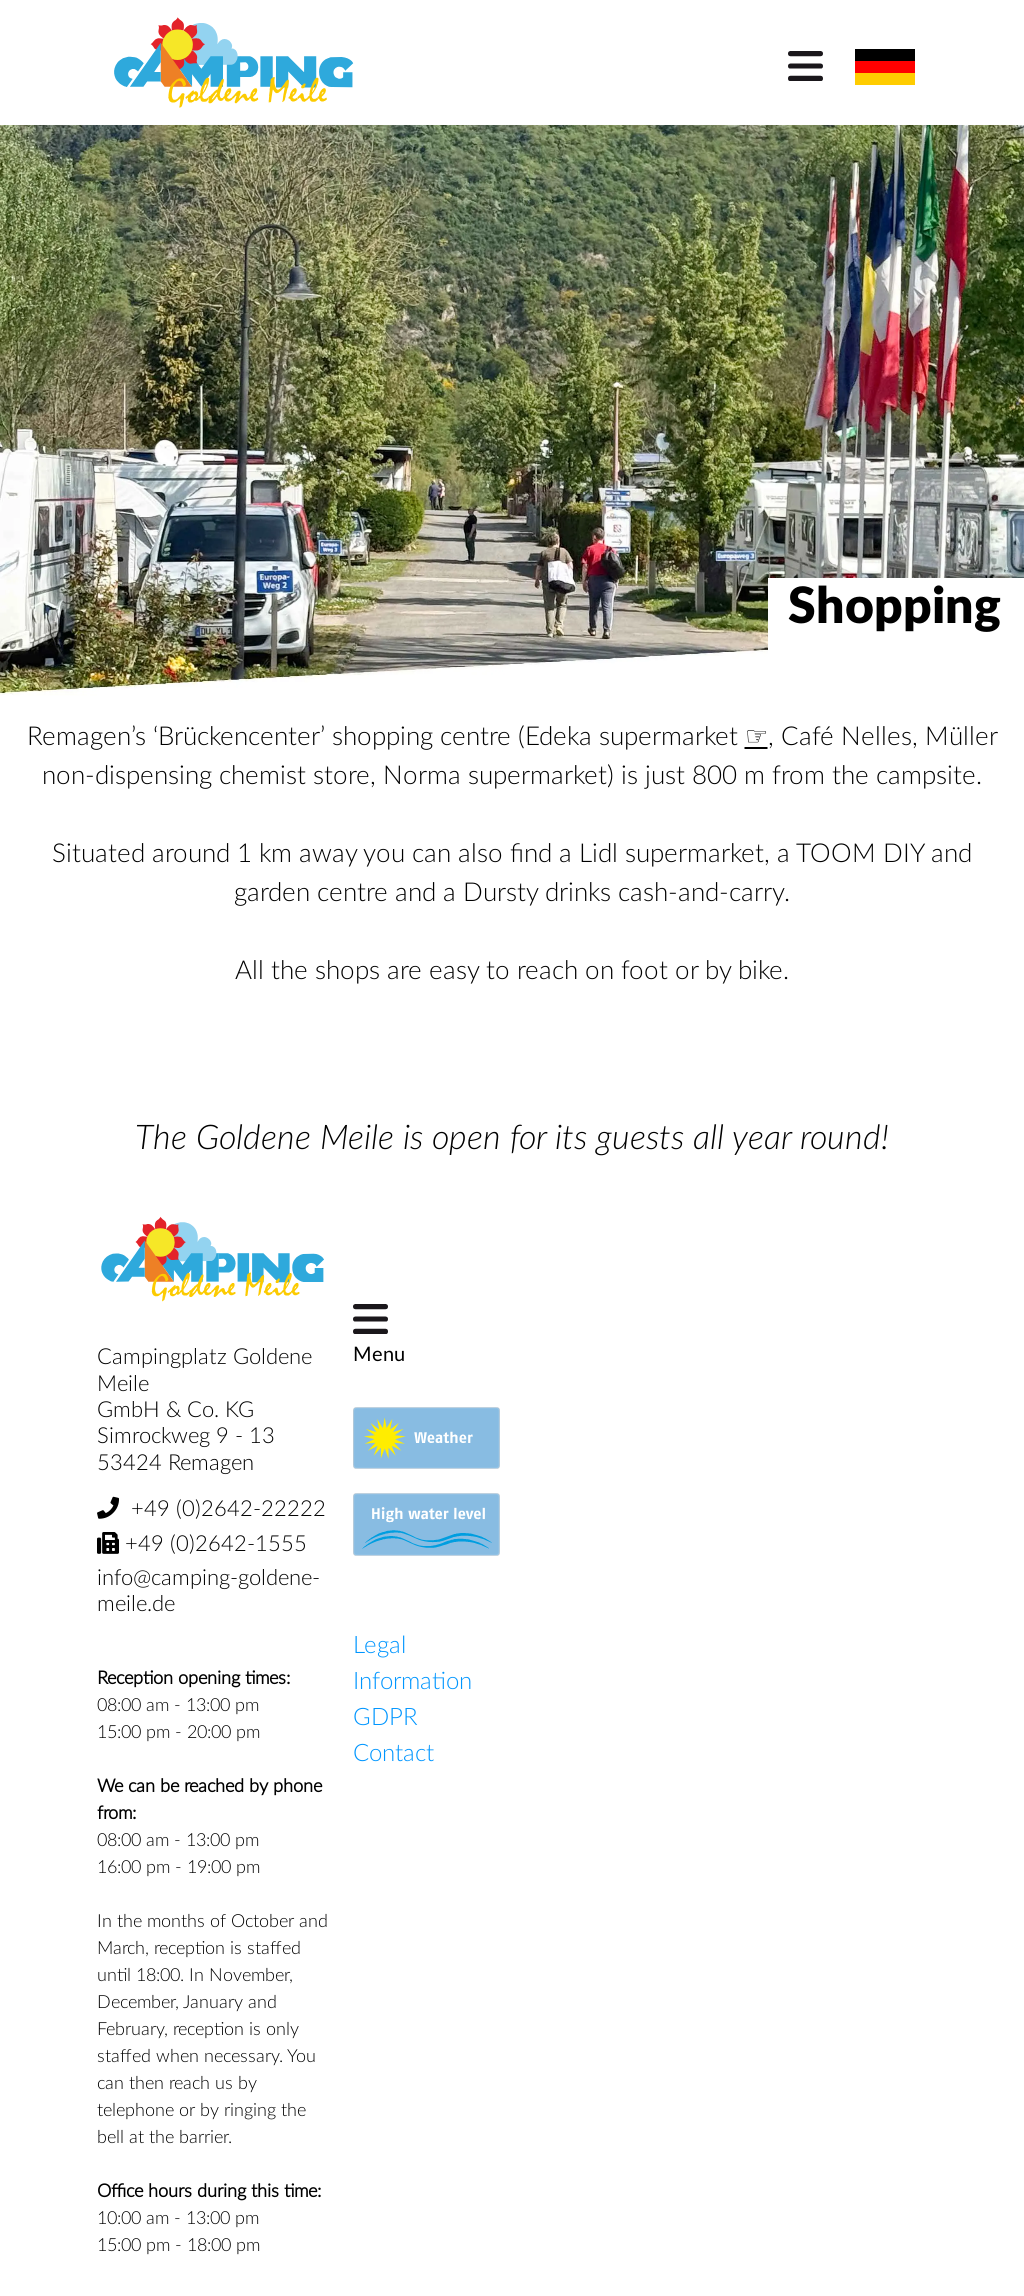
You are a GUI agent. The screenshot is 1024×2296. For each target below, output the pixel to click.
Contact (393, 1754)
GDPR (385, 1718)
